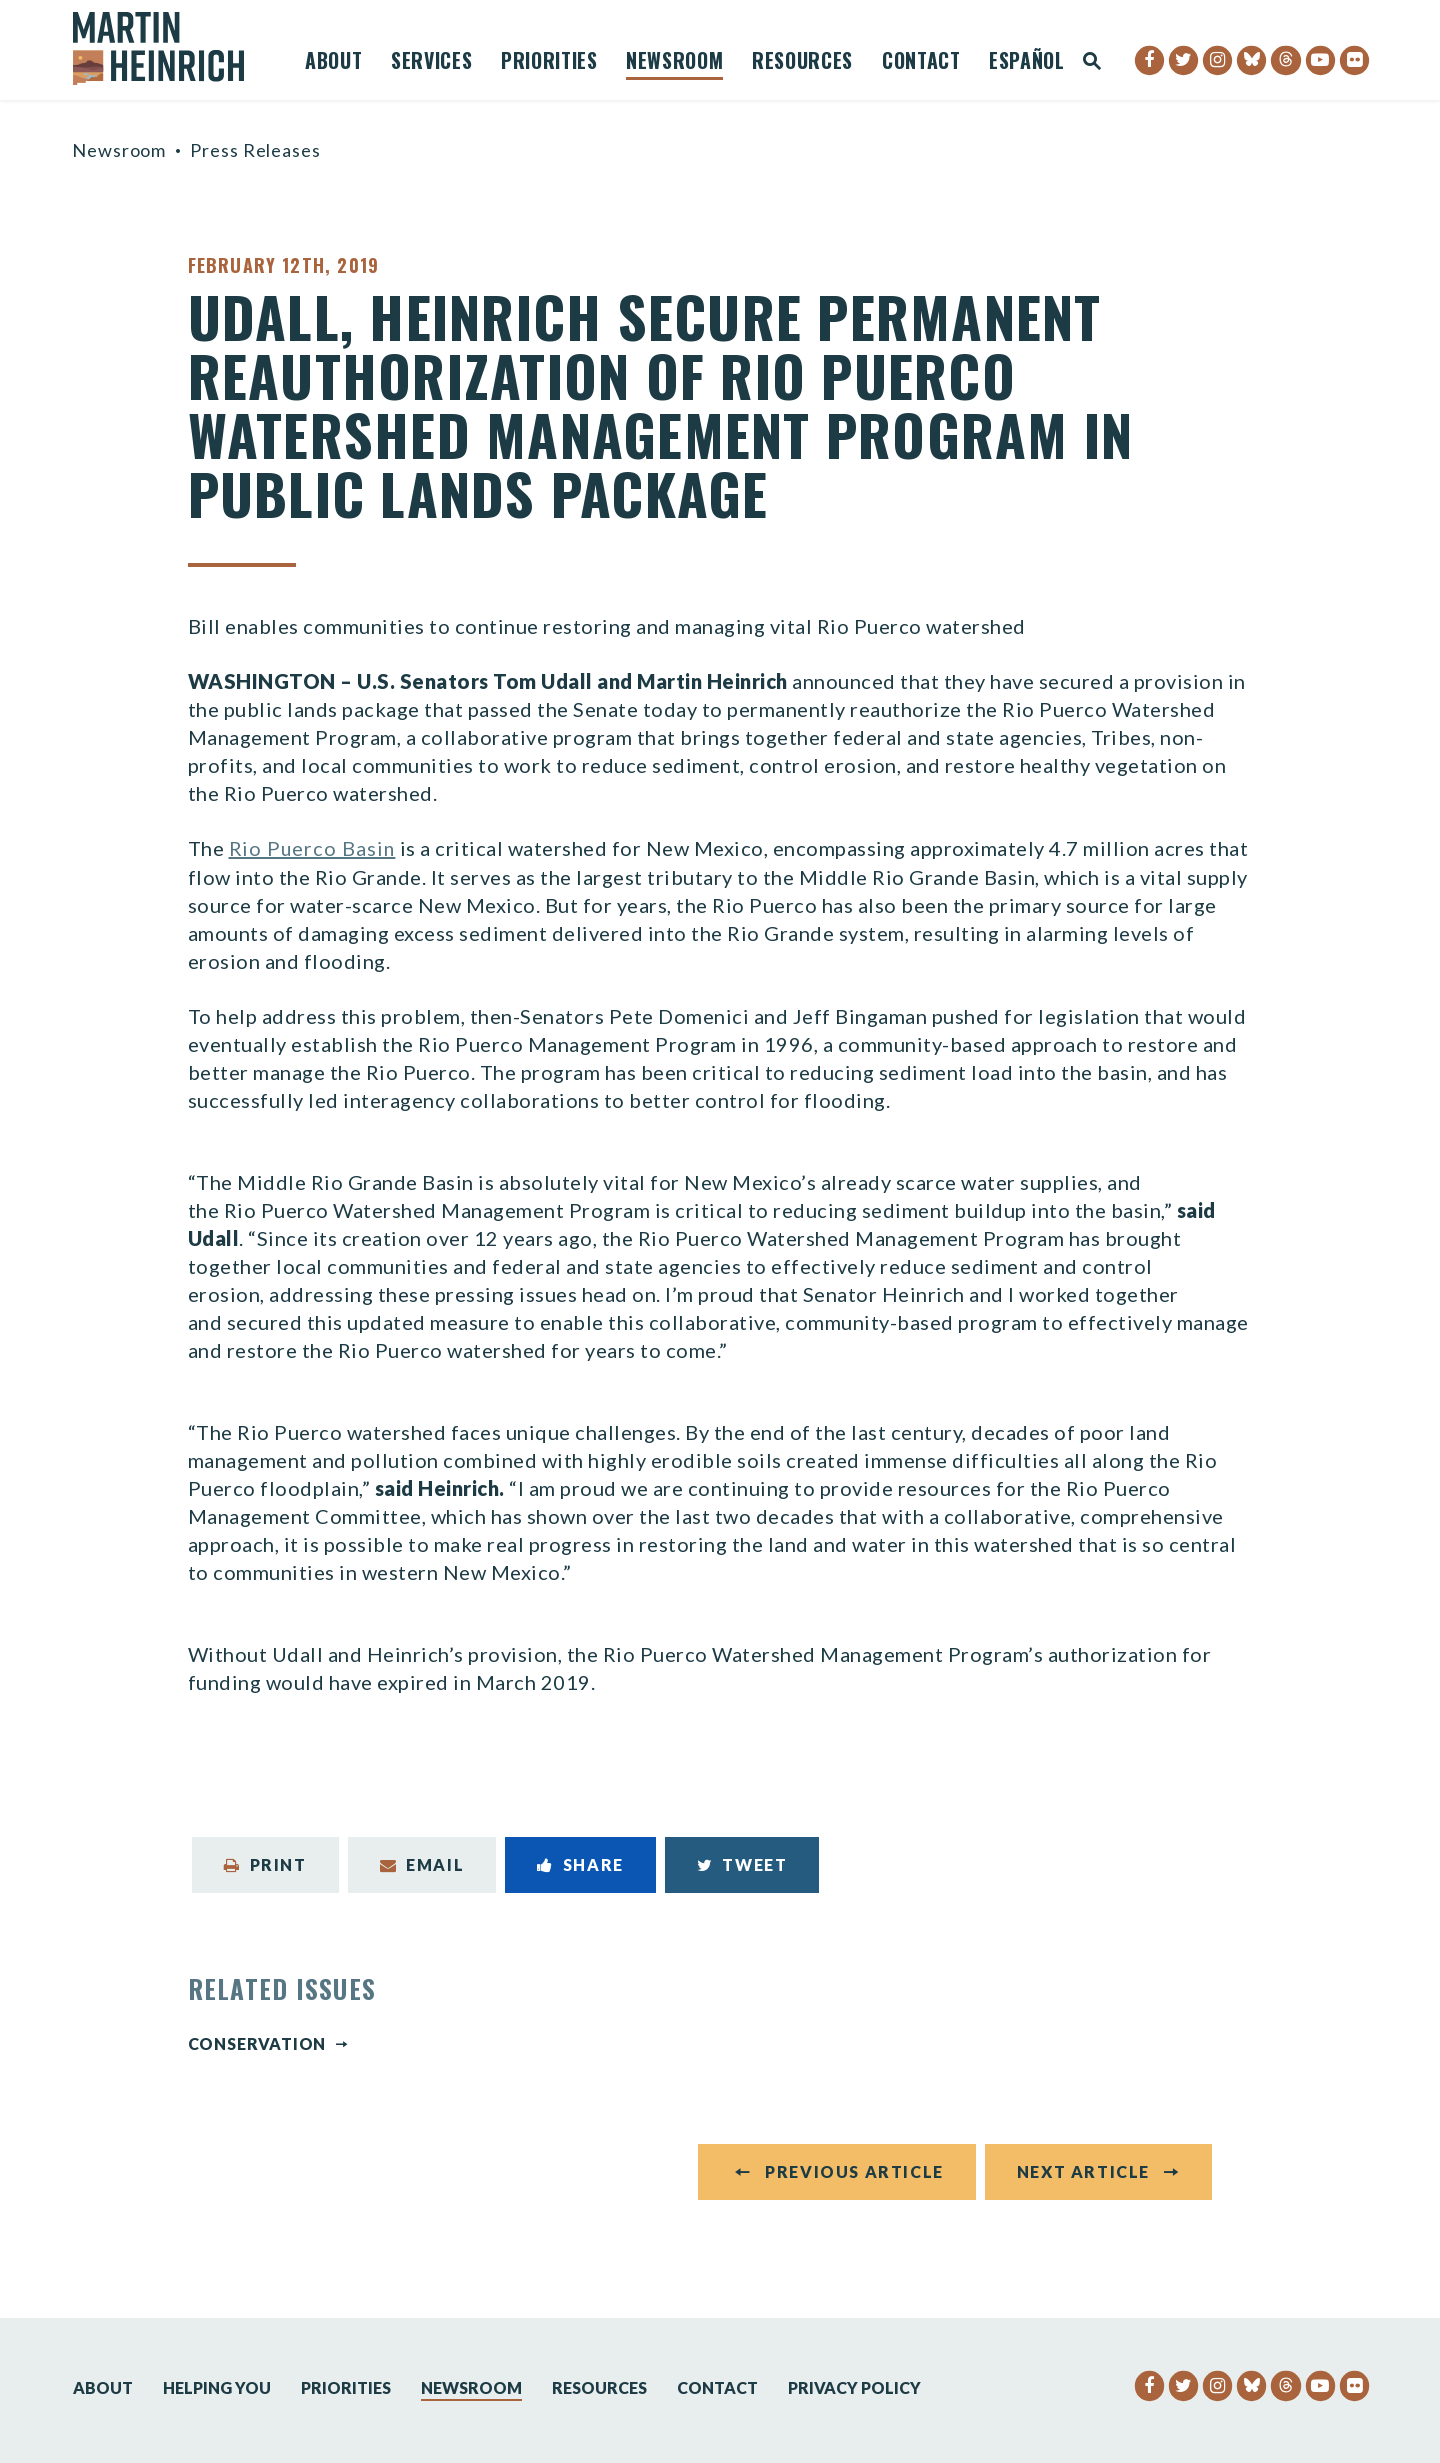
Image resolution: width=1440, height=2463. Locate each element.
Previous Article (854, 2177)
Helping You (217, 2387)
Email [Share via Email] (422, 1863)
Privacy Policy (854, 2387)
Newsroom (674, 63)
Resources (802, 63)
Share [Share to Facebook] (580, 1863)
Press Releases (255, 150)
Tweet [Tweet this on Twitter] (742, 1863)
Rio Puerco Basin (313, 848)
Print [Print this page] (265, 1863)
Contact (921, 63)
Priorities (549, 63)
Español (1027, 63)
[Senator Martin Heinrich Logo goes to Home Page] (172, 48)
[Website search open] (1092, 62)
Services (431, 63)
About (333, 63)
